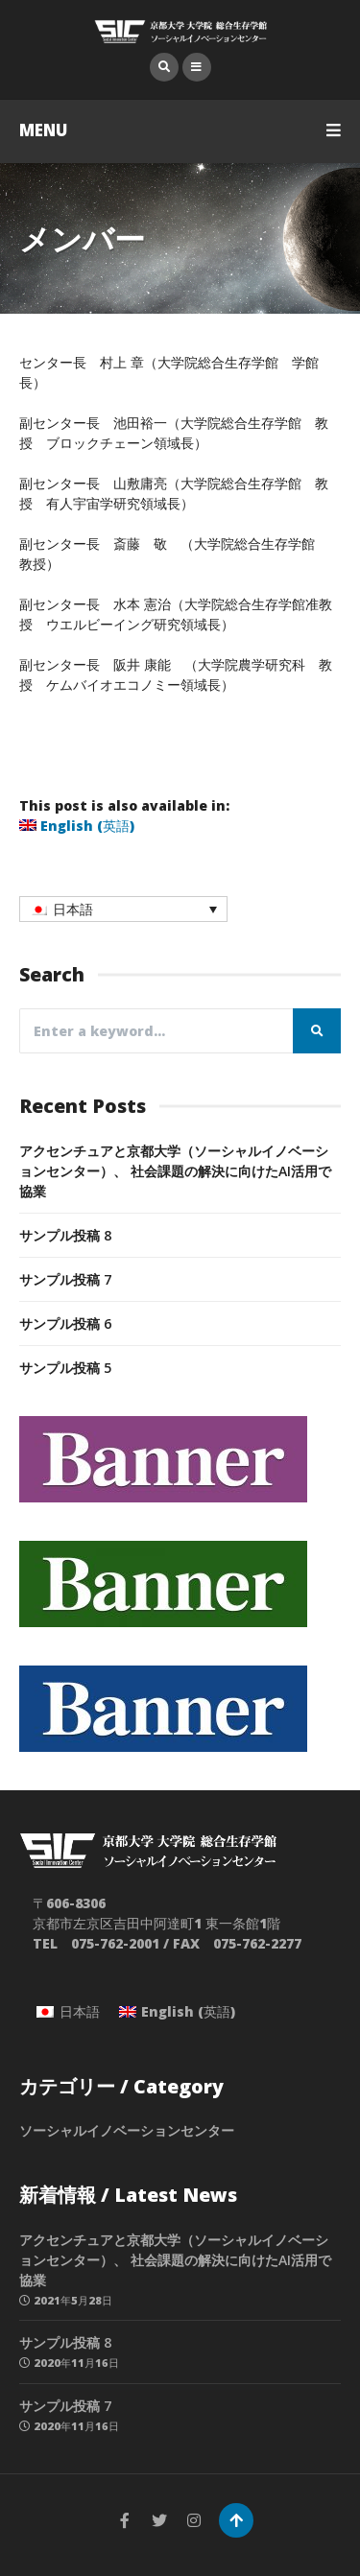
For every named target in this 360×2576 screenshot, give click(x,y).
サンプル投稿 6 (65, 1323)
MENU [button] (180, 130)
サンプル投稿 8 (65, 1235)
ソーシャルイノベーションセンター (126, 2130)
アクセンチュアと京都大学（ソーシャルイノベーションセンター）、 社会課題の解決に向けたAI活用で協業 (175, 1171)
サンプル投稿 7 (65, 1279)
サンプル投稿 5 (65, 1368)
